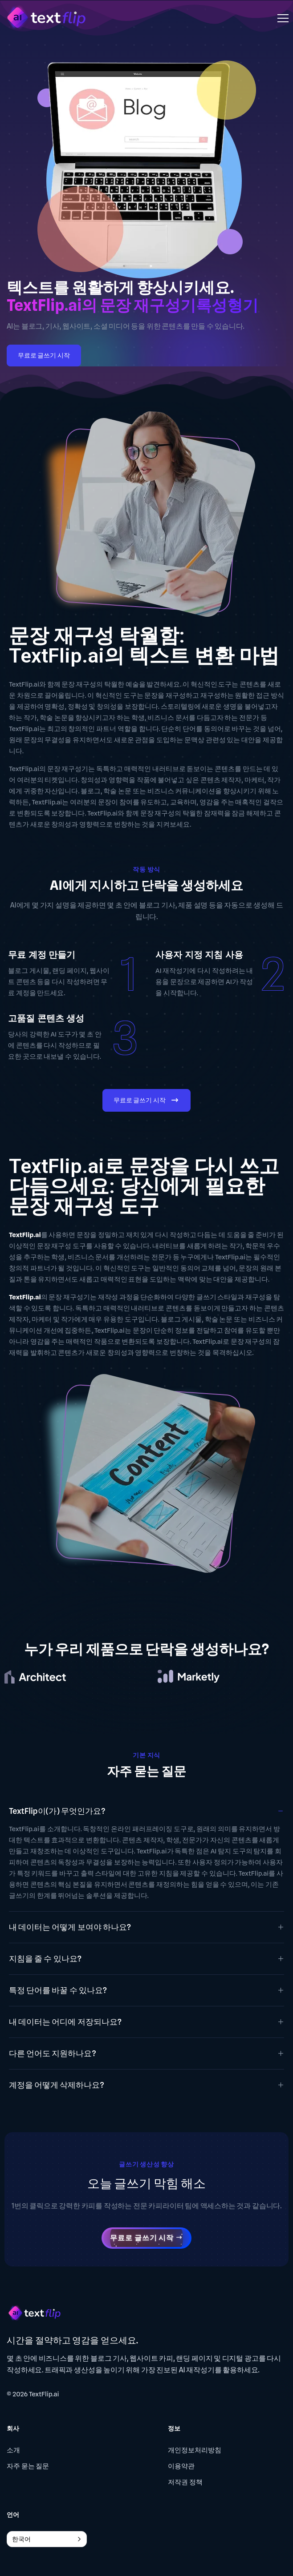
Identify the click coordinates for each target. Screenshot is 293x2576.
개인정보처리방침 (194, 2450)
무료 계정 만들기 (41, 955)
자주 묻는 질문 (28, 2466)
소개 (13, 2450)
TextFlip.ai (44, 2394)
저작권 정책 (185, 2482)
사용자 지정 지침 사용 (199, 955)
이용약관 (181, 2466)
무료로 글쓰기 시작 (44, 355)
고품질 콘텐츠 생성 (46, 1018)
